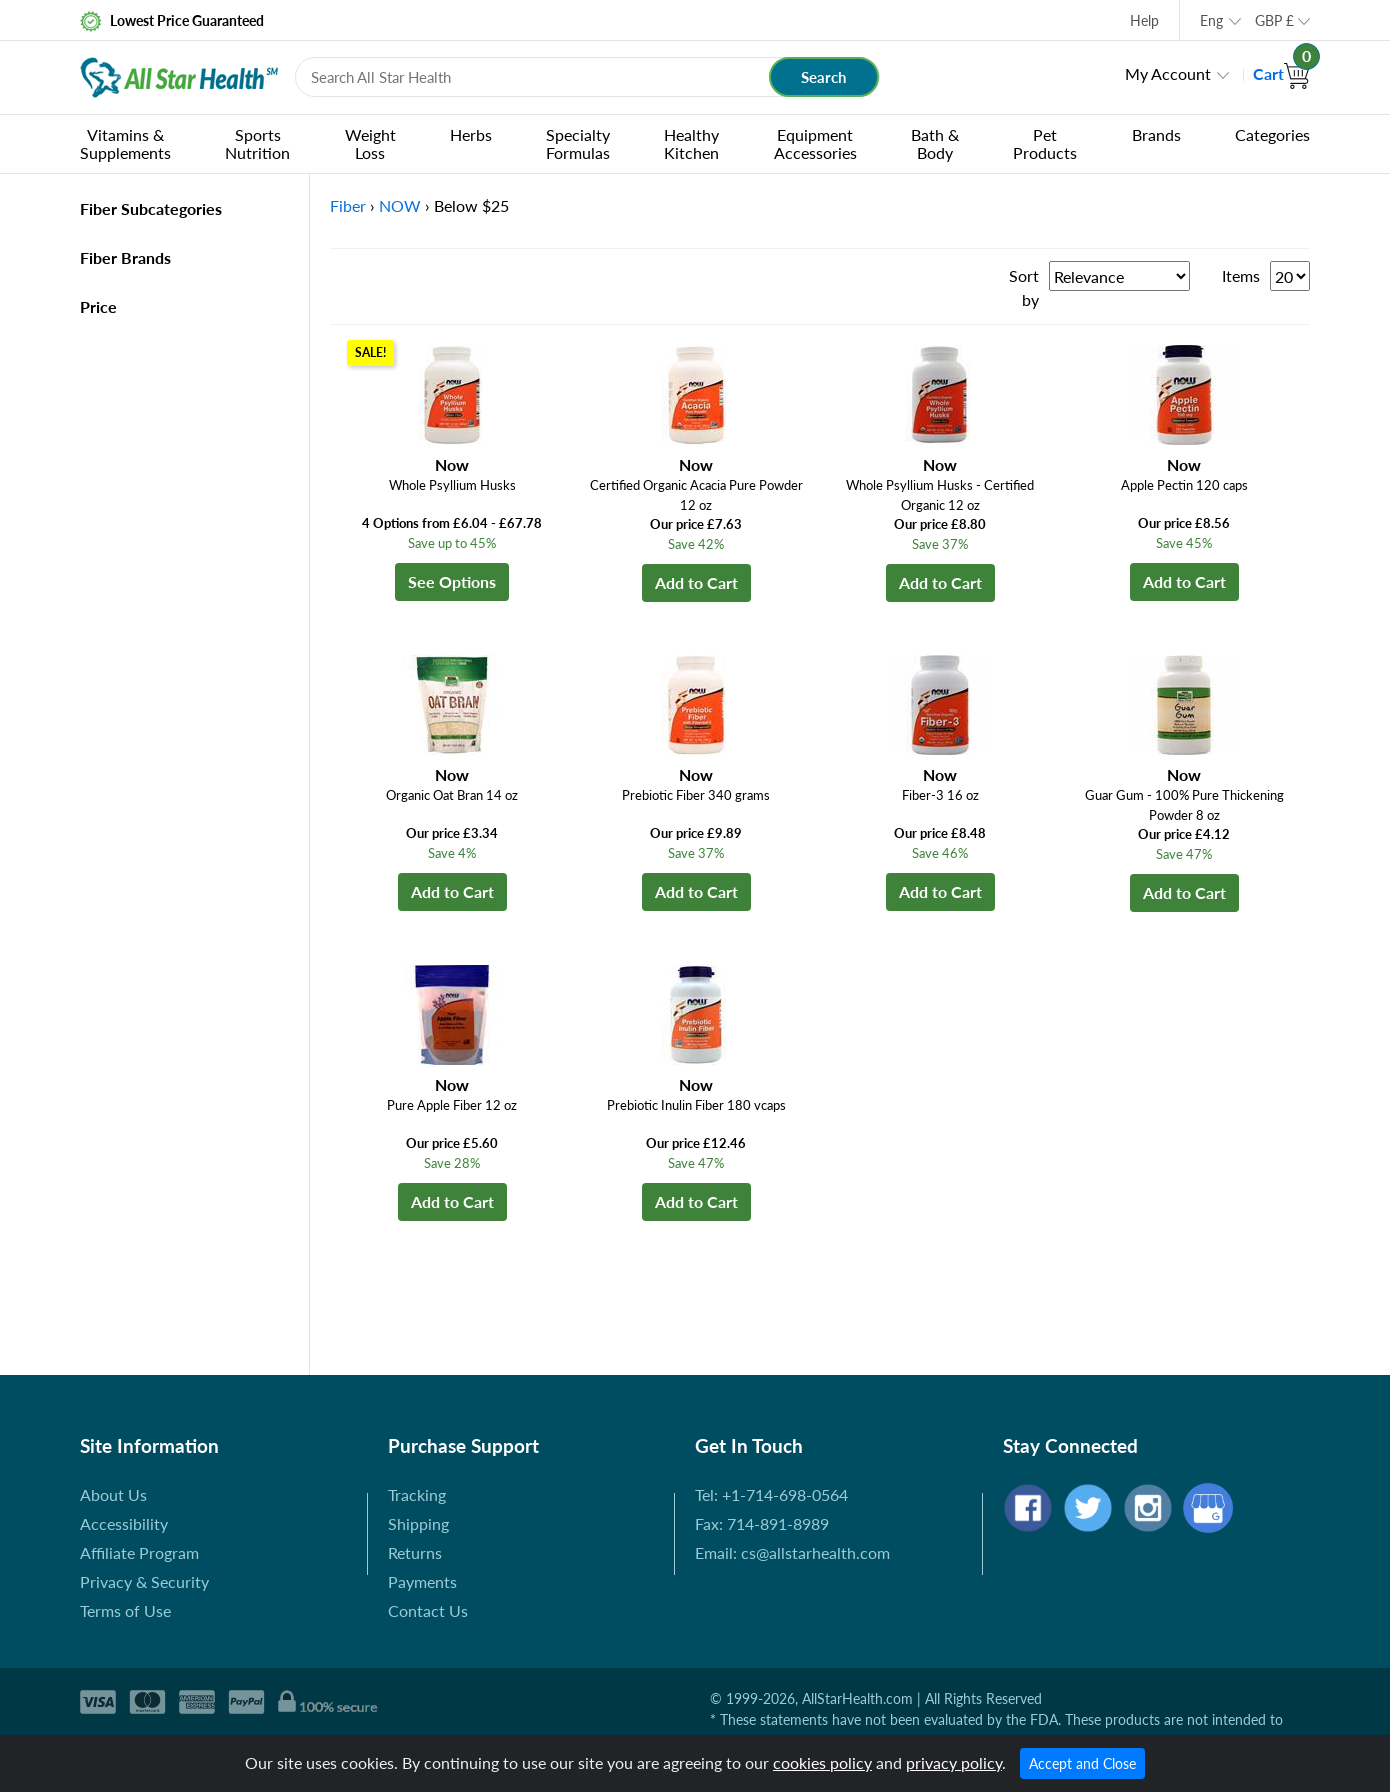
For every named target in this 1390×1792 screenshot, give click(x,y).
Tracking (417, 1494)
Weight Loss (370, 143)
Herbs (471, 134)
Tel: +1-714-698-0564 (771, 1494)
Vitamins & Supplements (125, 143)
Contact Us (428, 1610)
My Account (1168, 73)
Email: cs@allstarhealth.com (792, 1552)
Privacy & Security (144, 1581)
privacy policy (954, 1762)
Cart (1281, 73)
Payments (422, 1581)
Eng (1211, 20)
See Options (452, 581)
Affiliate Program (139, 1552)
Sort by (1024, 287)
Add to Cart (696, 582)
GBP (1274, 20)
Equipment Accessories (815, 143)
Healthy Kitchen (691, 143)
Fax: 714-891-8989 (762, 1523)
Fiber (348, 205)
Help (1144, 20)
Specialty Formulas (578, 143)
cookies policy (822, 1762)
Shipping (418, 1523)
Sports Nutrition (257, 143)
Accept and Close (1082, 1763)
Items (1241, 275)
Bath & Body (935, 143)
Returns (415, 1552)
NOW (400, 205)
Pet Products (1045, 143)
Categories (1272, 134)
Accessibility (124, 1523)
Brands (1156, 134)
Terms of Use (125, 1610)
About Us (113, 1494)
